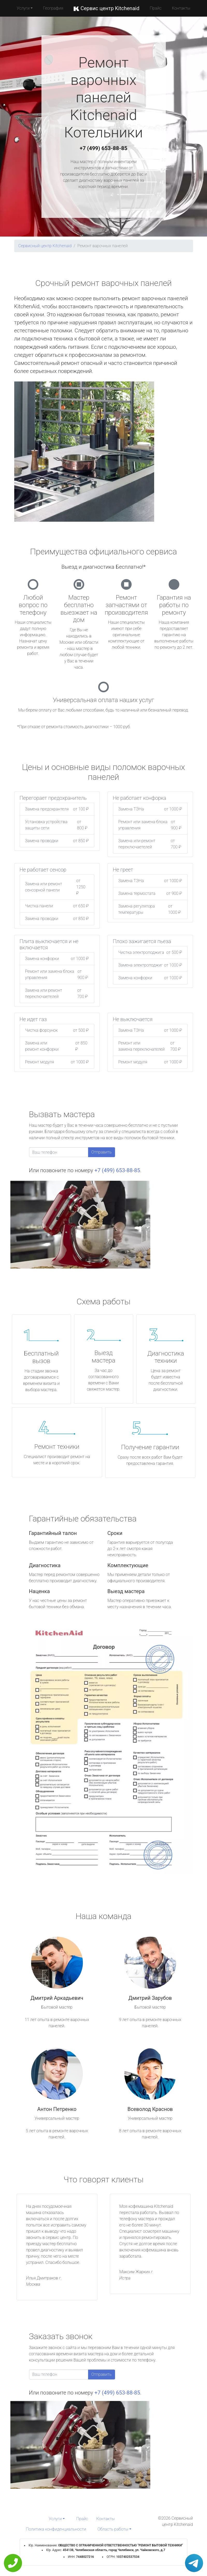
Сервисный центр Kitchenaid (45, 245)
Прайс (156, 8)
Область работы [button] (112, 2529)
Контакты (181, 8)
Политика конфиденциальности (56, 2529)
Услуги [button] (23, 8)
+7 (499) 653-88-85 (103, 148)
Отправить (101, 1152)
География (53, 8)
